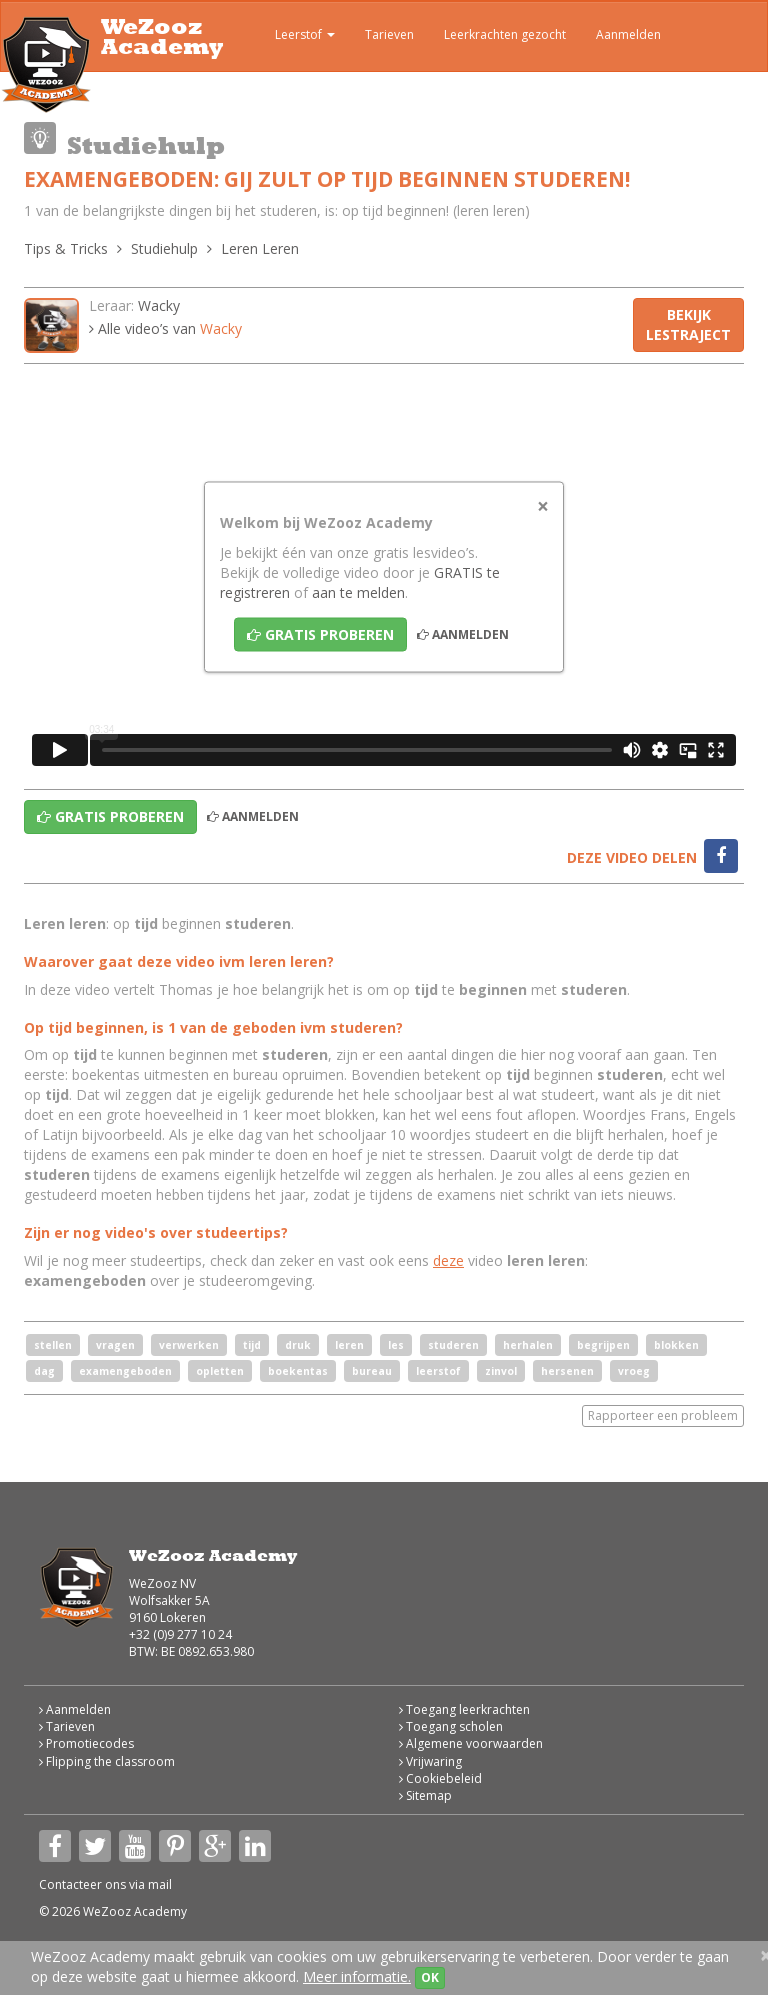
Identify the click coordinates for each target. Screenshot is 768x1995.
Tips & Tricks (66, 248)
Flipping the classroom (107, 1761)
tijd (252, 1345)
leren (349, 1345)
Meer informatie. (357, 1976)
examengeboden (125, 1371)
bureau (372, 1371)
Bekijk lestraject (688, 324)
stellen (53, 1345)
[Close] (543, 505)
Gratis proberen (320, 633)
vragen (115, 1345)
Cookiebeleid (440, 1778)
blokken (676, 1345)
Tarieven (389, 34)
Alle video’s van (165, 328)
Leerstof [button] (290, 37)
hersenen (567, 1371)
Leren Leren (260, 248)
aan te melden (358, 591)
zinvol (501, 1371)
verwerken (189, 1345)
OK (430, 1977)
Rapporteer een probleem (663, 1415)
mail (160, 1884)
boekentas (298, 1371)
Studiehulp (164, 248)
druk (298, 1345)
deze (448, 1260)
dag (44, 1371)
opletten (220, 1371)
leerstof (438, 1371)
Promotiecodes (86, 1743)
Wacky (159, 305)
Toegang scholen (451, 1726)
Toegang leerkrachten (464, 1709)
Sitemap (425, 1795)
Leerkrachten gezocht (505, 34)
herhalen (528, 1345)
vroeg (634, 1371)
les (396, 1345)
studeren (453, 1345)
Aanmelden (628, 34)
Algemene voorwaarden (471, 1743)
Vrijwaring (430, 1761)
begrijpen (603, 1345)
